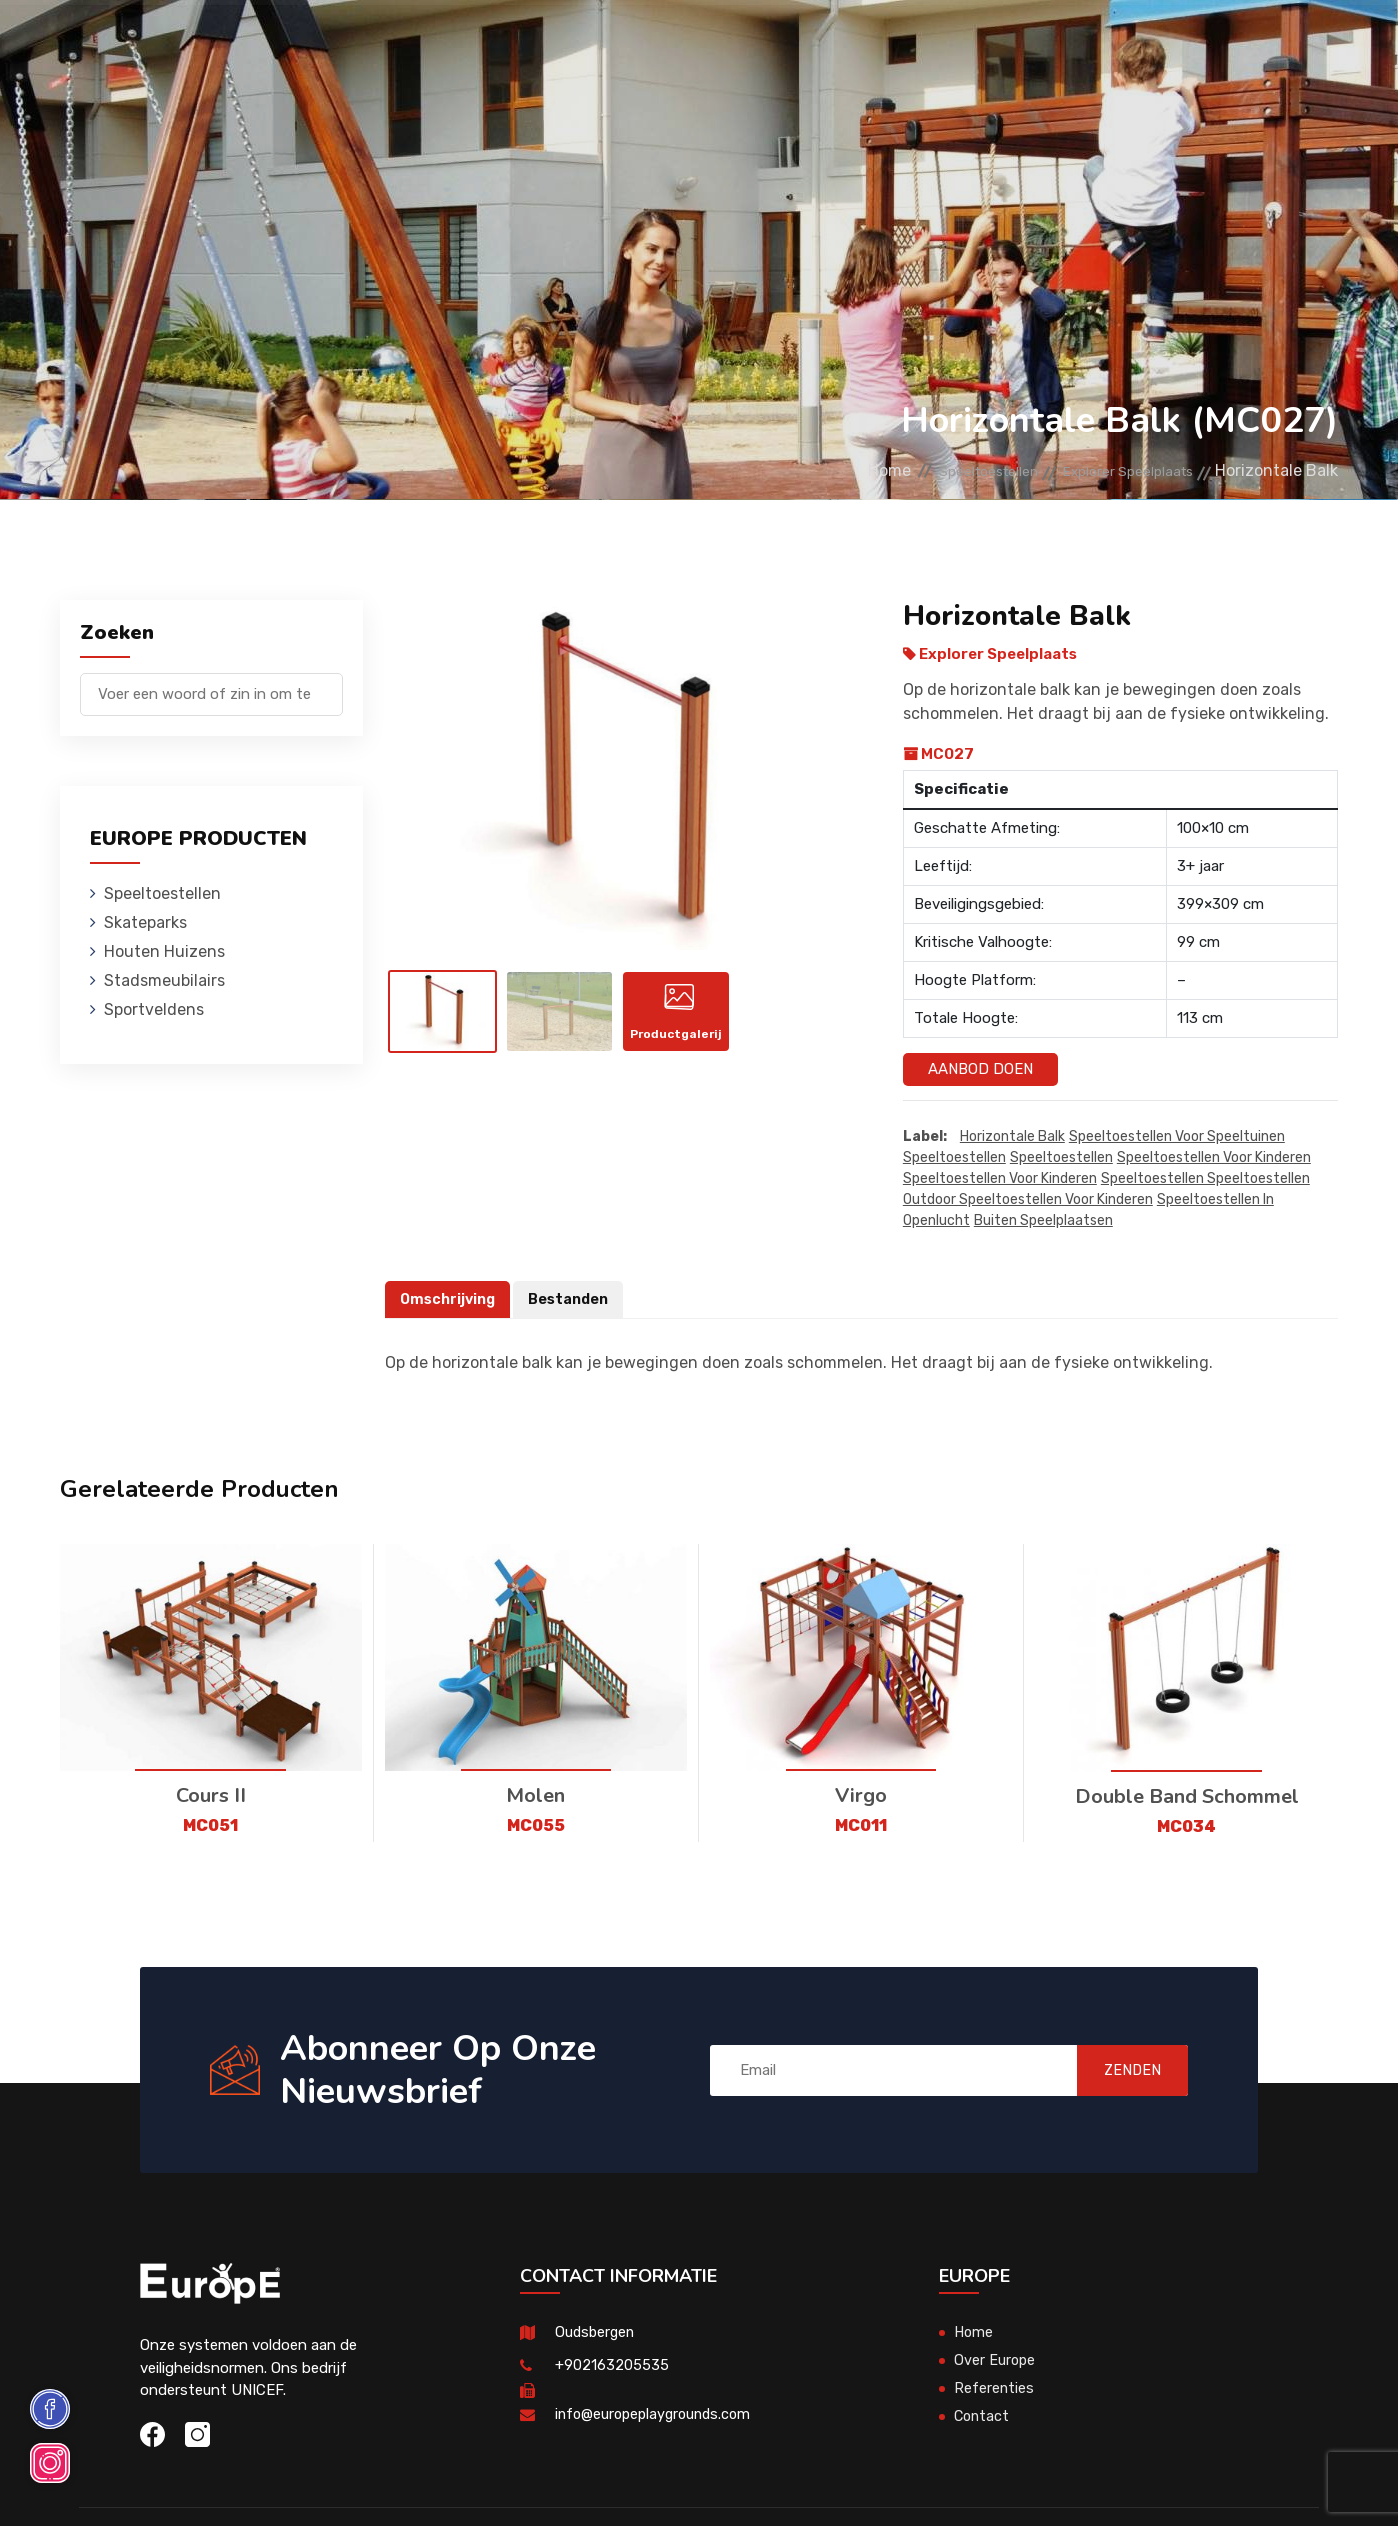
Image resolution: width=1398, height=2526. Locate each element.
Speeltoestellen (267, 44)
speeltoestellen (954, 1158)
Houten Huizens (524, 44)
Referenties (934, 44)
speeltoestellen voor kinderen (1214, 1158)
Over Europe (995, 2361)
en (1281, 47)
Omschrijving (450, 1300)
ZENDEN (1118, 2070)
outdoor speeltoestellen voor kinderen (1028, 1200)
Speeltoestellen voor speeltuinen (1177, 1137)
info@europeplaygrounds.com (657, 2415)
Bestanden (574, 1300)
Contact (1033, 44)
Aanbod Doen (980, 1069)
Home (829, 470)
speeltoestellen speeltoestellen (1205, 1179)
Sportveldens (811, 44)
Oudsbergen (596, 2333)
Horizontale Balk (1012, 1137)
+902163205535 (612, 2366)
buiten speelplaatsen (1043, 1221)
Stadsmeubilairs (670, 44)
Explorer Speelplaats (1114, 470)
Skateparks (399, 44)
